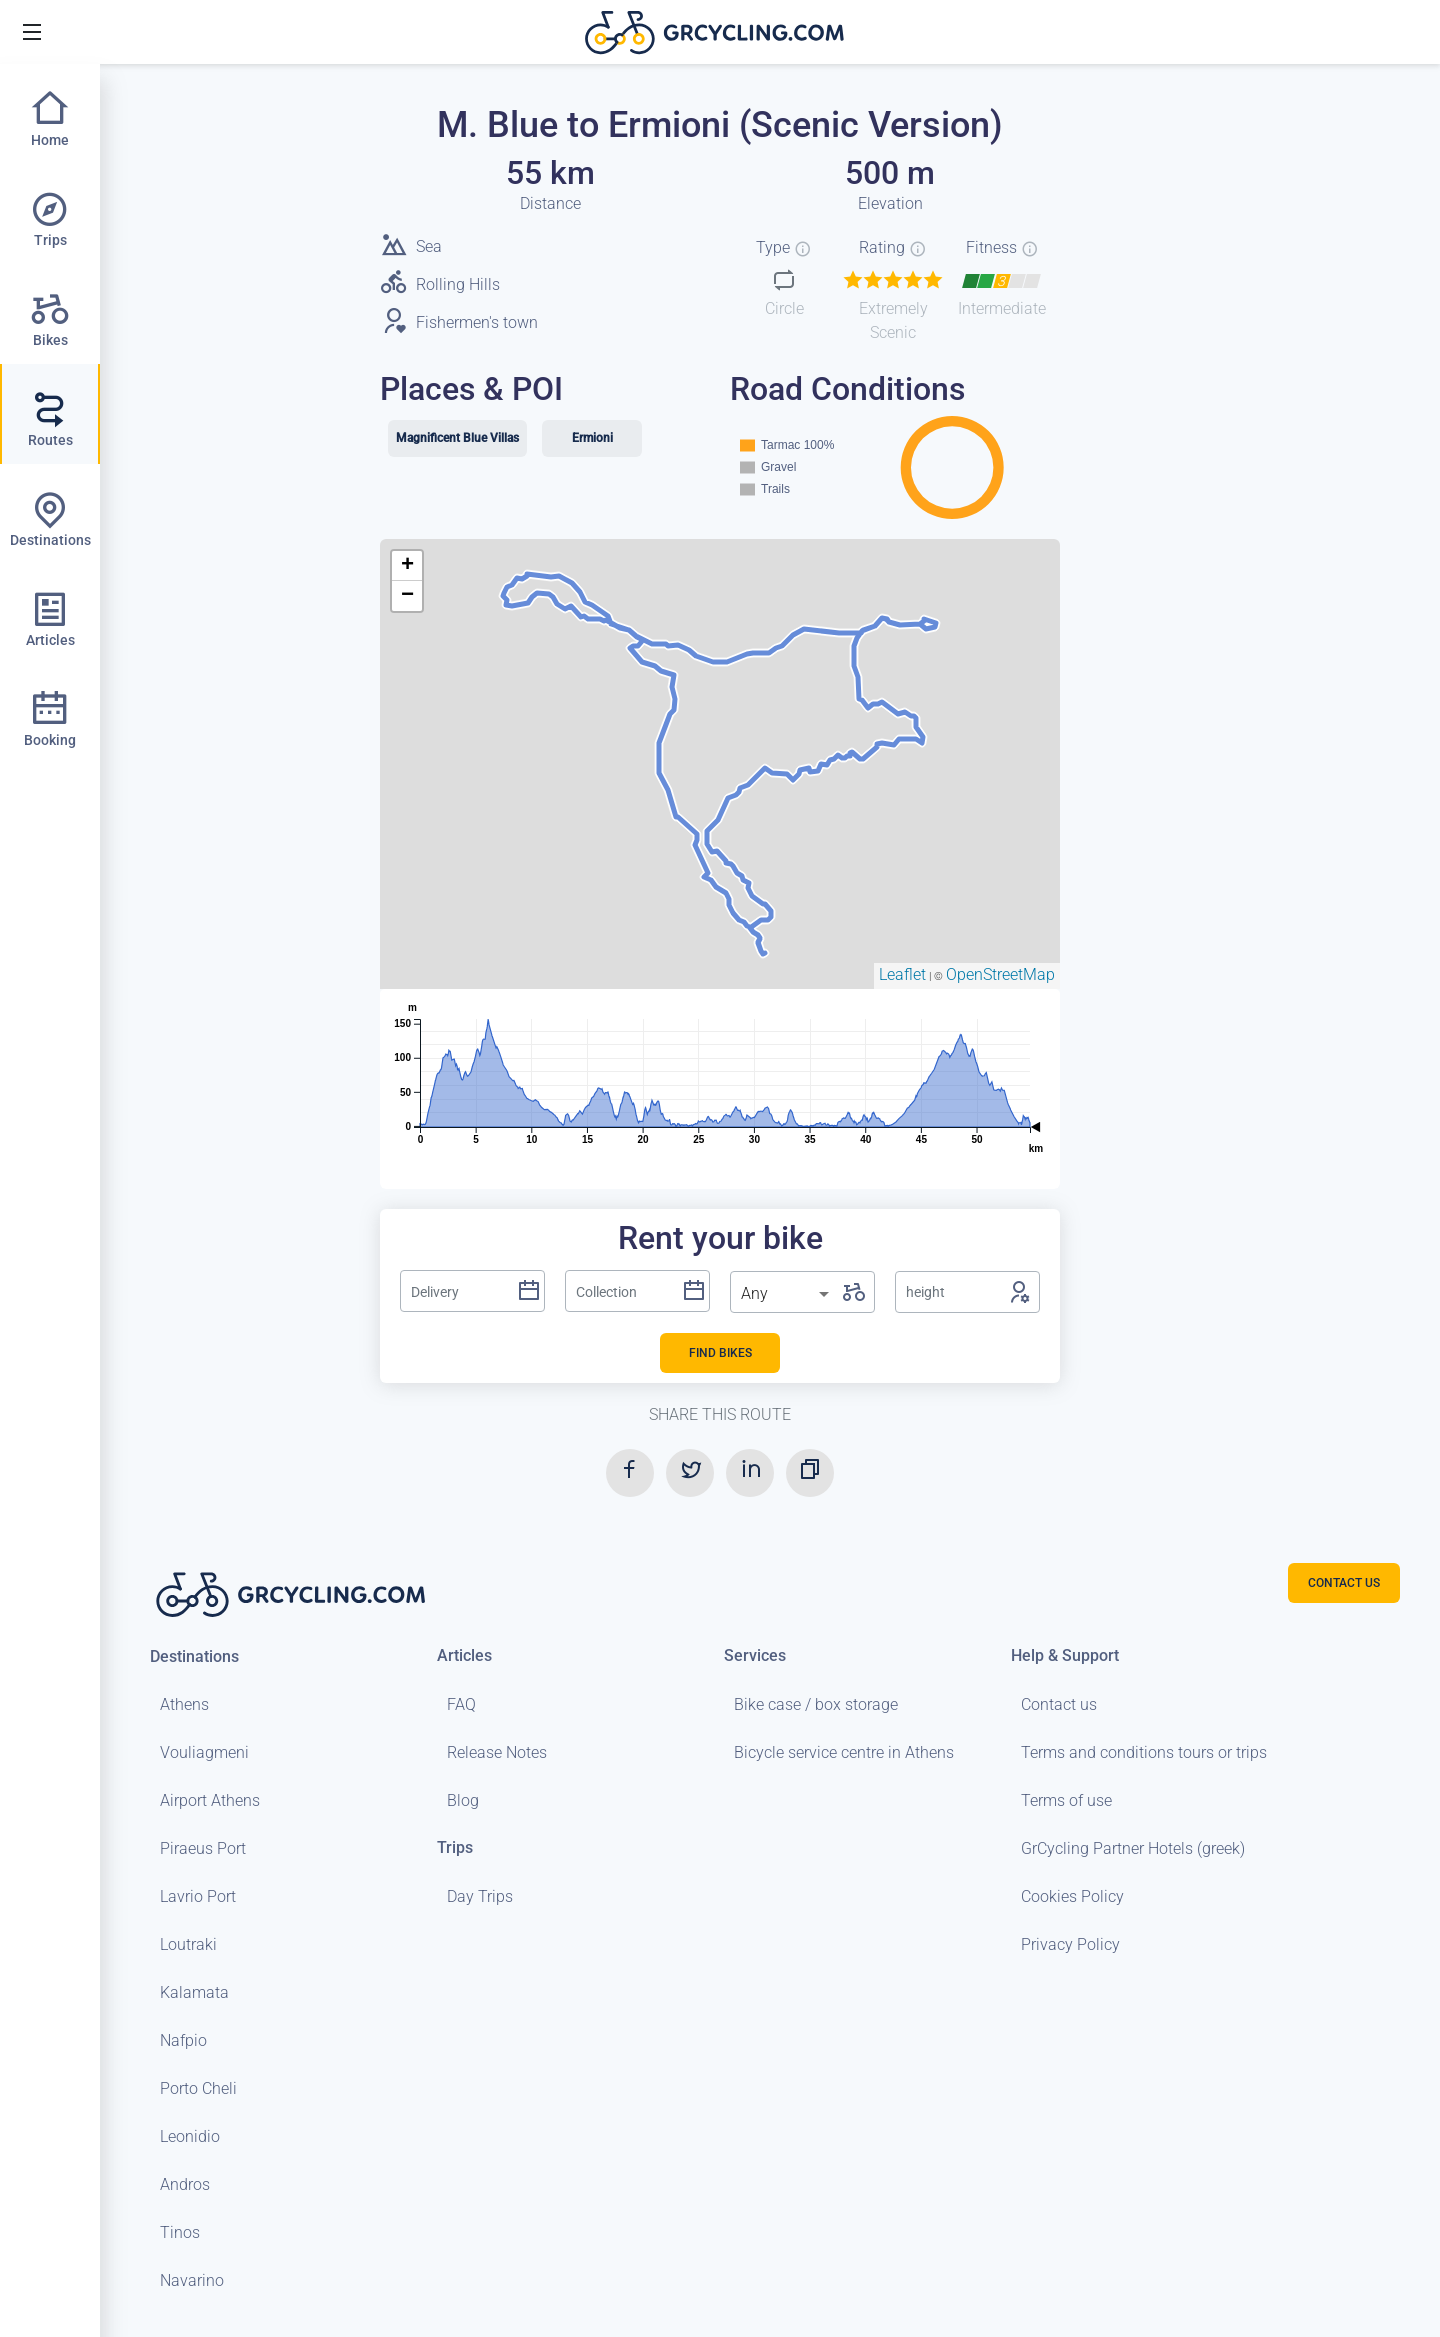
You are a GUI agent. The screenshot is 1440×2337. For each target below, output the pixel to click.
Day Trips (480, 1896)
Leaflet (902, 974)
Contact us (1059, 1704)
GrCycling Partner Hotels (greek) (1133, 1848)
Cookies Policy (1072, 1896)
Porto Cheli (198, 2088)
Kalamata (194, 1992)
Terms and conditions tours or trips (1144, 1752)
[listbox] (787, 1294)
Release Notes (497, 1752)
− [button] (407, 596)
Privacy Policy (1070, 1944)
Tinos (180, 2232)
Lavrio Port (198, 1896)
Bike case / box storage (816, 1704)
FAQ (461, 1704)
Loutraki (188, 1944)
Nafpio (183, 2040)
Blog (463, 1800)
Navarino (192, 2280)
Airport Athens (210, 1800)
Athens (184, 1704)
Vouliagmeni (204, 1752)
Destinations (194, 1656)
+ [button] (407, 566)
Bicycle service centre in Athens (844, 1752)
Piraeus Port (203, 1848)
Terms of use (1066, 1800)
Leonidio (190, 2136)
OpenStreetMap (1000, 974)
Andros (185, 2184)
